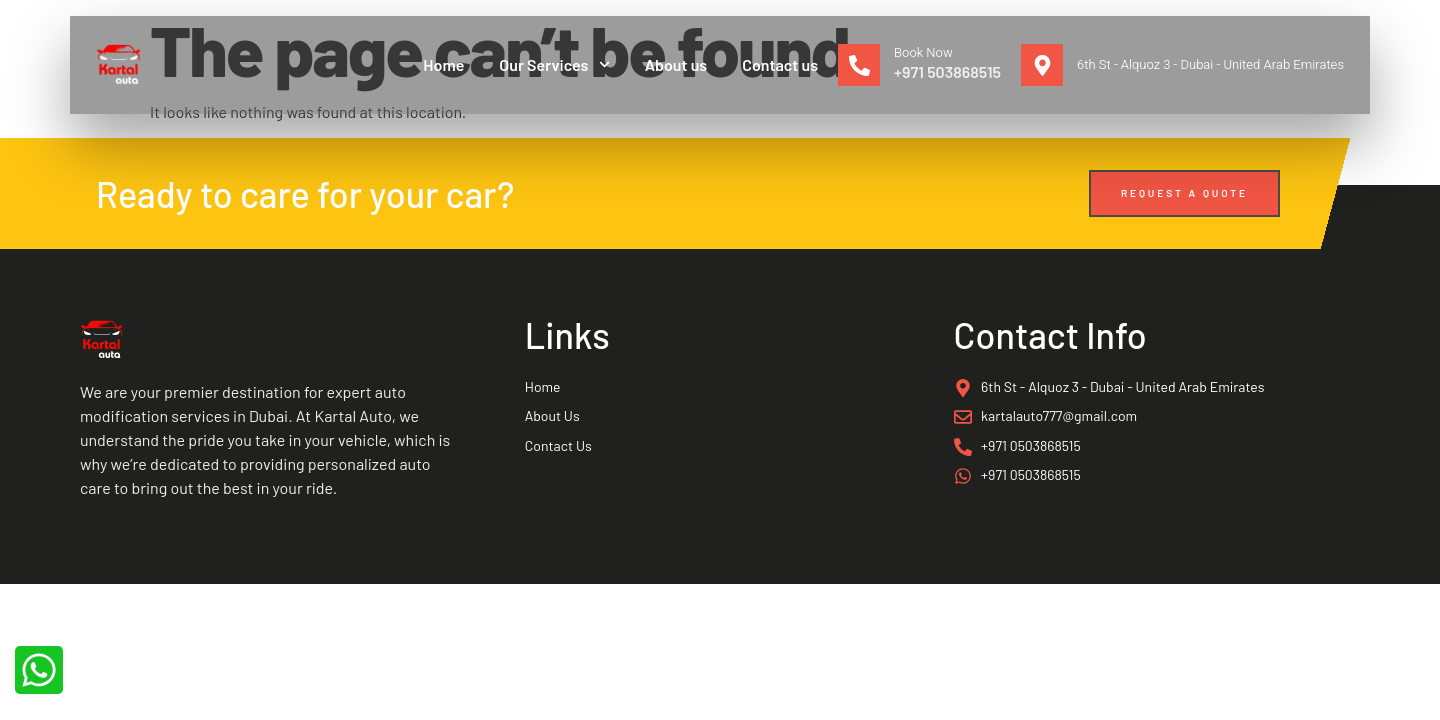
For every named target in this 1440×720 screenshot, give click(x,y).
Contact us (780, 64)
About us (676, 64)
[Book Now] (859, 65)
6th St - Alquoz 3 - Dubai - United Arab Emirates (1210, 64)
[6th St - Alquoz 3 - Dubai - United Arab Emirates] (1042, 65)
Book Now (923, 52)
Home (443, 64)
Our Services (554, 64)
